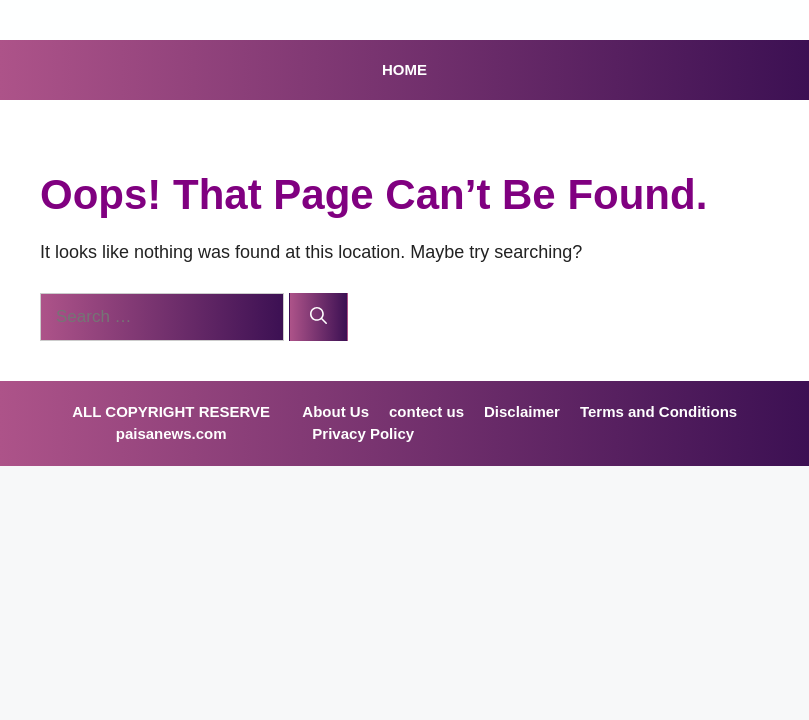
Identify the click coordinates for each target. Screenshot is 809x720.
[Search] (318, 317)
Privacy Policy (363, 433)
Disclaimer (522, 411)
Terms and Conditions (658, 411)
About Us (335, 411)
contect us (426, 411)
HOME (404, 69)
